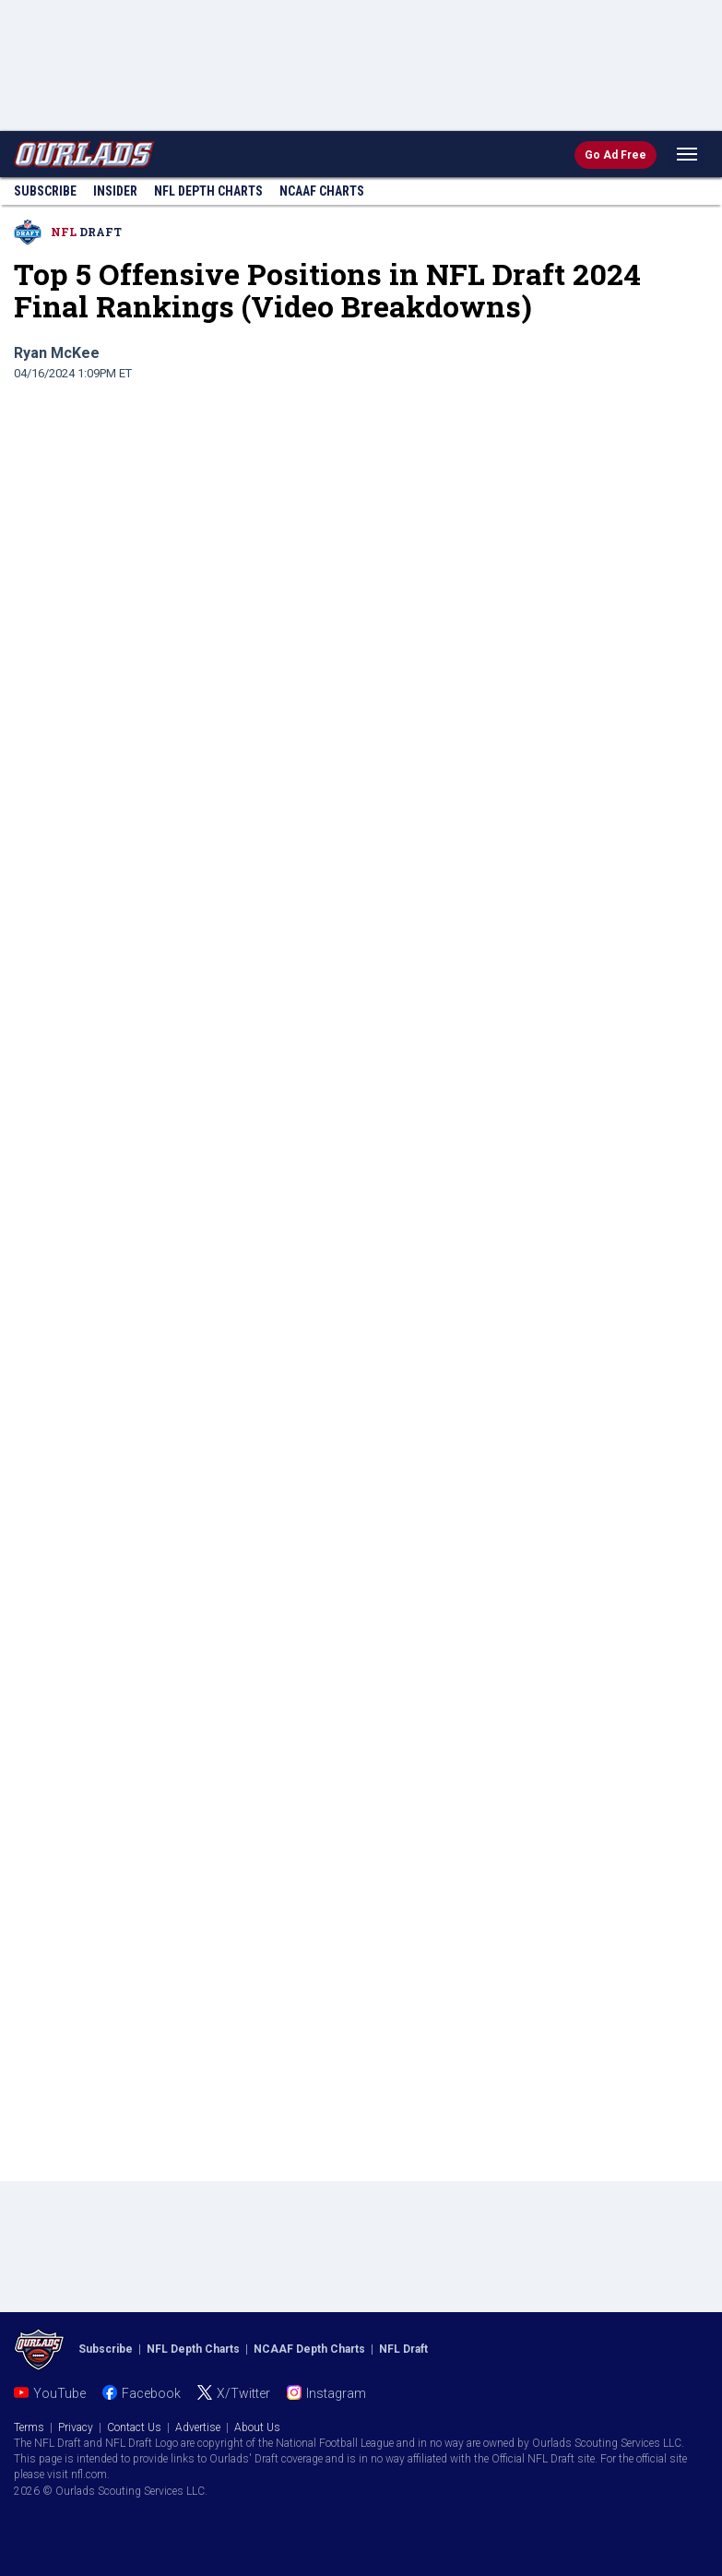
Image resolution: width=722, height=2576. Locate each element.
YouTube (59, 2393)
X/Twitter (243, 2393)
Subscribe (45, 191)
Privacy (75, 2427)
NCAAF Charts (321, 191)
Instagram (336, 2393)
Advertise (197, 2427)
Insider (115, 191)
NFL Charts (208, 191)
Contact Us (134, 2427)
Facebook (151, 2393)
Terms (29, 2427)
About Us (257, 2427)
